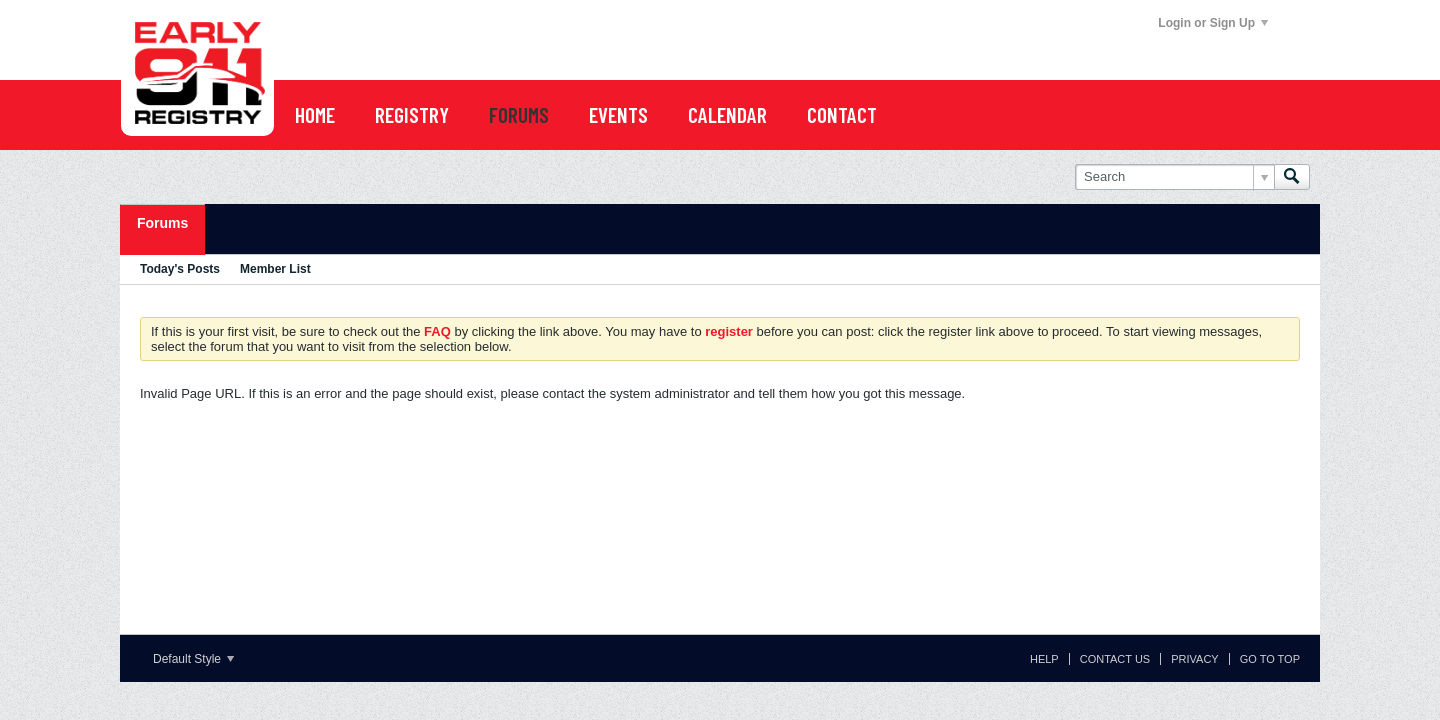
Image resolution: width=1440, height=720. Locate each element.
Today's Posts (180, 269)
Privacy (1194, 659)
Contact (842, 114)
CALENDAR (727, 114)
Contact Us (1115, 659)
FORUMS (519, 114)
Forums (162, 223)
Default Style (193, 659)
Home (315, 114)
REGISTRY (412, 114)
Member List (275, 269)
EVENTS (618, 114)
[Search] (1174, 177)
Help (1044, 659)
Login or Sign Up (1213, 23)
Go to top (1270, 659)
